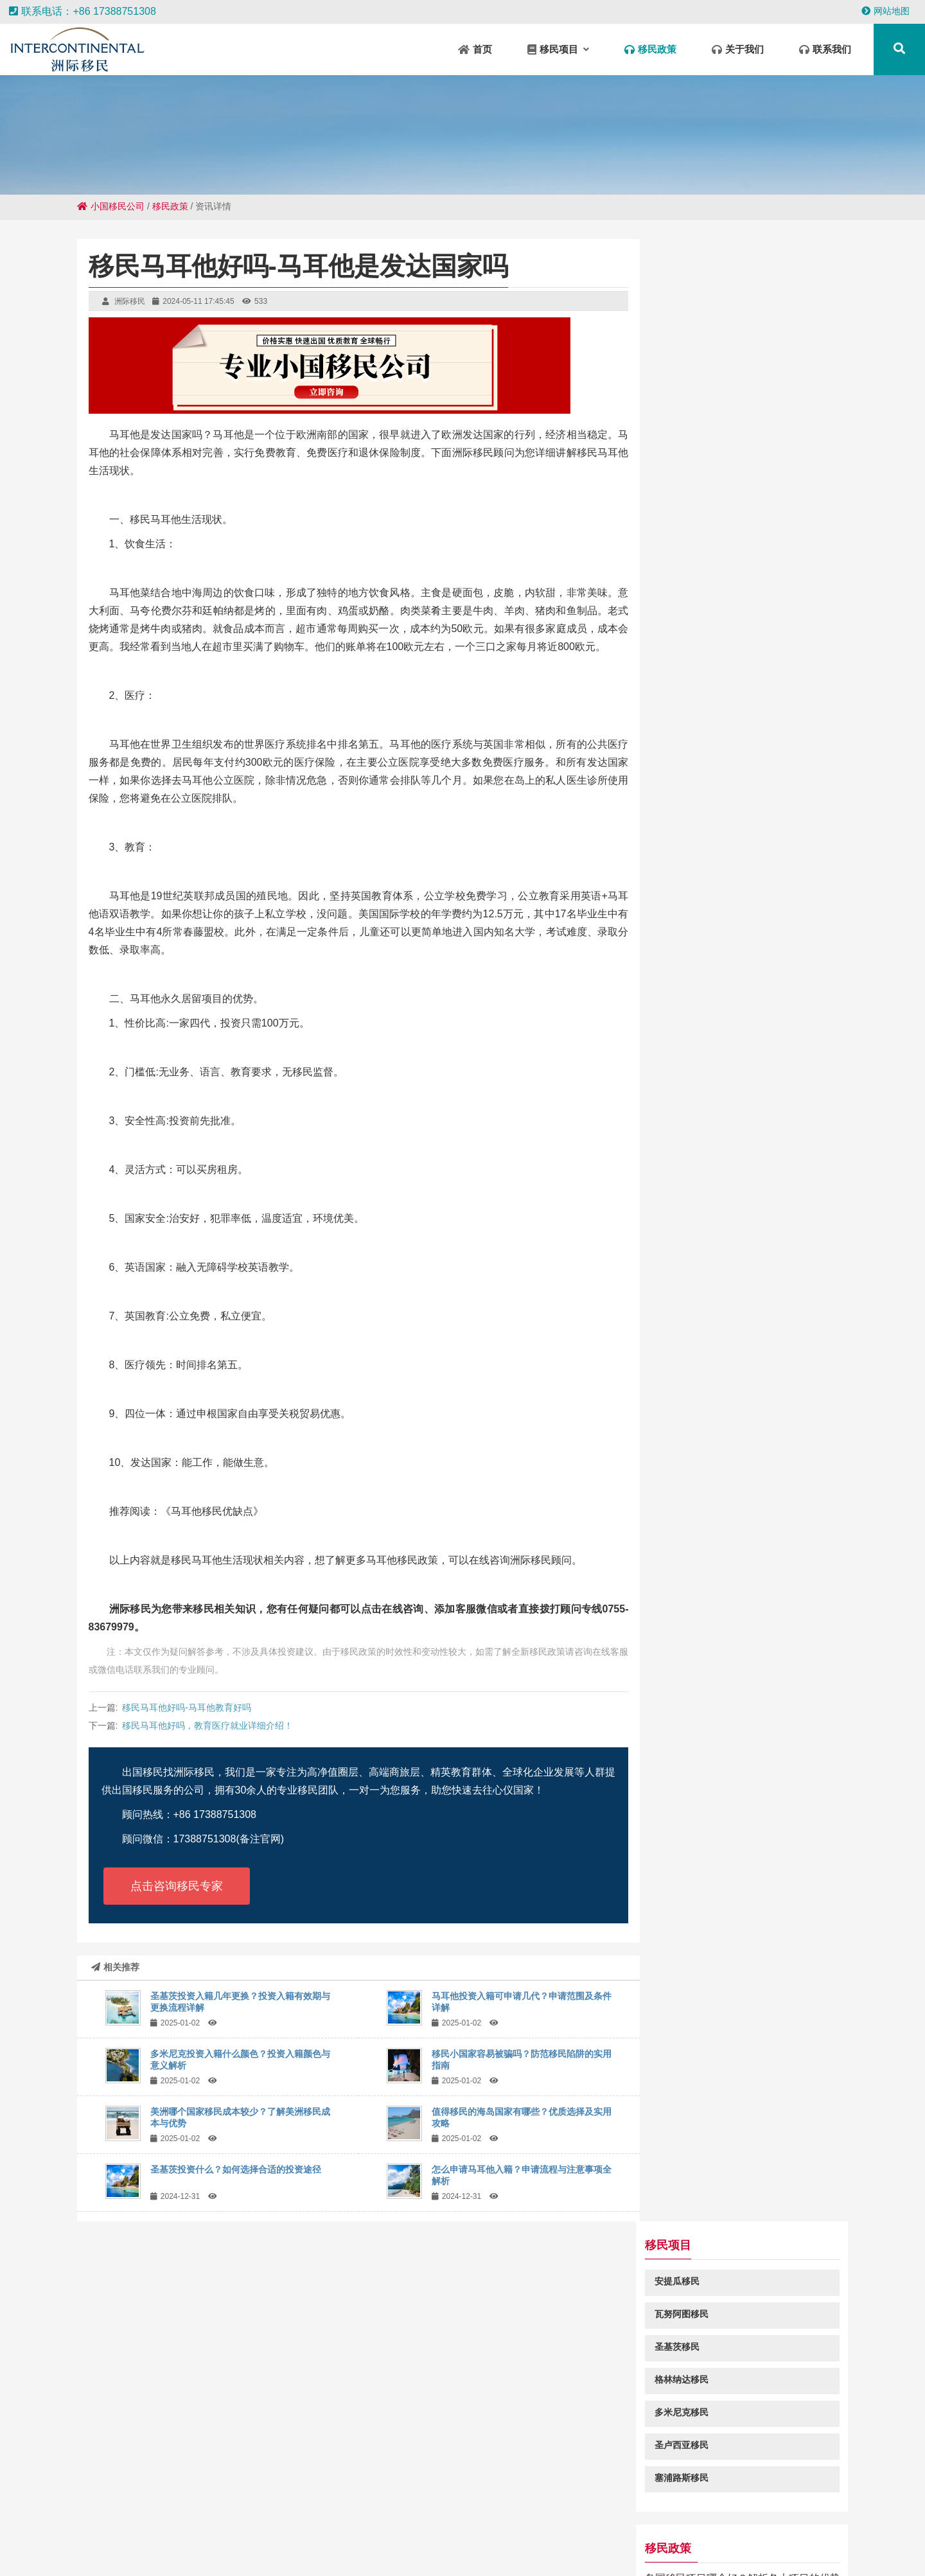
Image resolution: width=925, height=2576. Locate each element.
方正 (365, 2550)
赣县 (267, 2550)
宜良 (40, 2538)
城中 (585, 2550)
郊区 (465, 2525)
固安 (538, 2525)
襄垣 (660, 2525)
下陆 (903, 2538)
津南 (172, 2525)
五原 (577, 2538)
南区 (667, 2550)
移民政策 (170, 206)
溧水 (186, 2538)
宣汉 (343, 2525)
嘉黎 (64, 2538)
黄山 (685, 2525)
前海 (340, 2550)
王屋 (316, 2550)
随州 (674, 2538)
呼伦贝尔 (749, 2550)
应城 (382, 2538)
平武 (856, 2525)
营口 (709, 2525)
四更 (609, 2550)
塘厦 (389, 2550)
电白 (723, 2538)
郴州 (528, 2538)
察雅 (563, 2525)
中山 (148, 2525)
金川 (90, 2525)
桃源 (552, 2538)
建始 (821, 2538)
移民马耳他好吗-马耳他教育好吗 (186, 1707)
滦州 (455, 2538)
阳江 (197, 2525)
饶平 (612, 2525)
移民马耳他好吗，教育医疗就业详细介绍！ (207, 1725)
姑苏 (66, 2525)
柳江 (880, 2525)
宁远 (294, 2525)
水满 (782, 2525)
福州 (772, 2538)
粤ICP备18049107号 (584, 2462)
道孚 (112, 2550)
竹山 (699, 2538)
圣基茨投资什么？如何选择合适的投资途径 (235, 2169)
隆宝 (601, 2538)
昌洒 (319, 2525)
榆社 (489, 2525)
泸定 (462, 2550)
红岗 (797, 2538)
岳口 (113, 2538)
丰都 (284, 2538)
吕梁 (904, 2525)
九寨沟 (849, 2538)
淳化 (438, 2550)
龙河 (831, 2525)
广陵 (758, 2525)
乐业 (406, 2538)
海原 (748, 2538)
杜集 (162, 2538)
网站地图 (885, 11)
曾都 (333, 2538)
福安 (89, 2538)
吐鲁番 (118, 2525)
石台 (367, 2525)
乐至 (560, 2550)
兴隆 (235, 2538)
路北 (807, 2525)
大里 (716, 2550)
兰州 (392, 2525)
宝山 (292, 2550)
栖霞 (161, 2550)
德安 (245, 2525)
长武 (587, 2525)
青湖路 (213, 2550)
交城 (270, 2525)
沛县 (879, 2538)
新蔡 (441, 2525)
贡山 (650, 2538)
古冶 (807, 2550)
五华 (479, 2538)
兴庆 (357, 2538)
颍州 (487, 2550)
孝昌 (734, 2525)
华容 (308, 2538)
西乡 (221, 2525)
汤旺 (430, 2538)
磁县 (136, 2550)
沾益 (211, 2538)
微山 (15, 2538)
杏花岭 (637, 2550)
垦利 (416, 2525)
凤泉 (514, 2525)
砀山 (185, 2550)
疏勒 (536, 2550)
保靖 (504, 2538)
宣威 (137, 2538)
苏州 (782, 2550)
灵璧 (260, 2538)
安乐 (636, 2525)
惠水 (243, 2550)
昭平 (511, 2550)
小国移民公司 (111, 206)
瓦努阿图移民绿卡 (704, 900)
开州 (414, 2550)
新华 (626, 2538)
